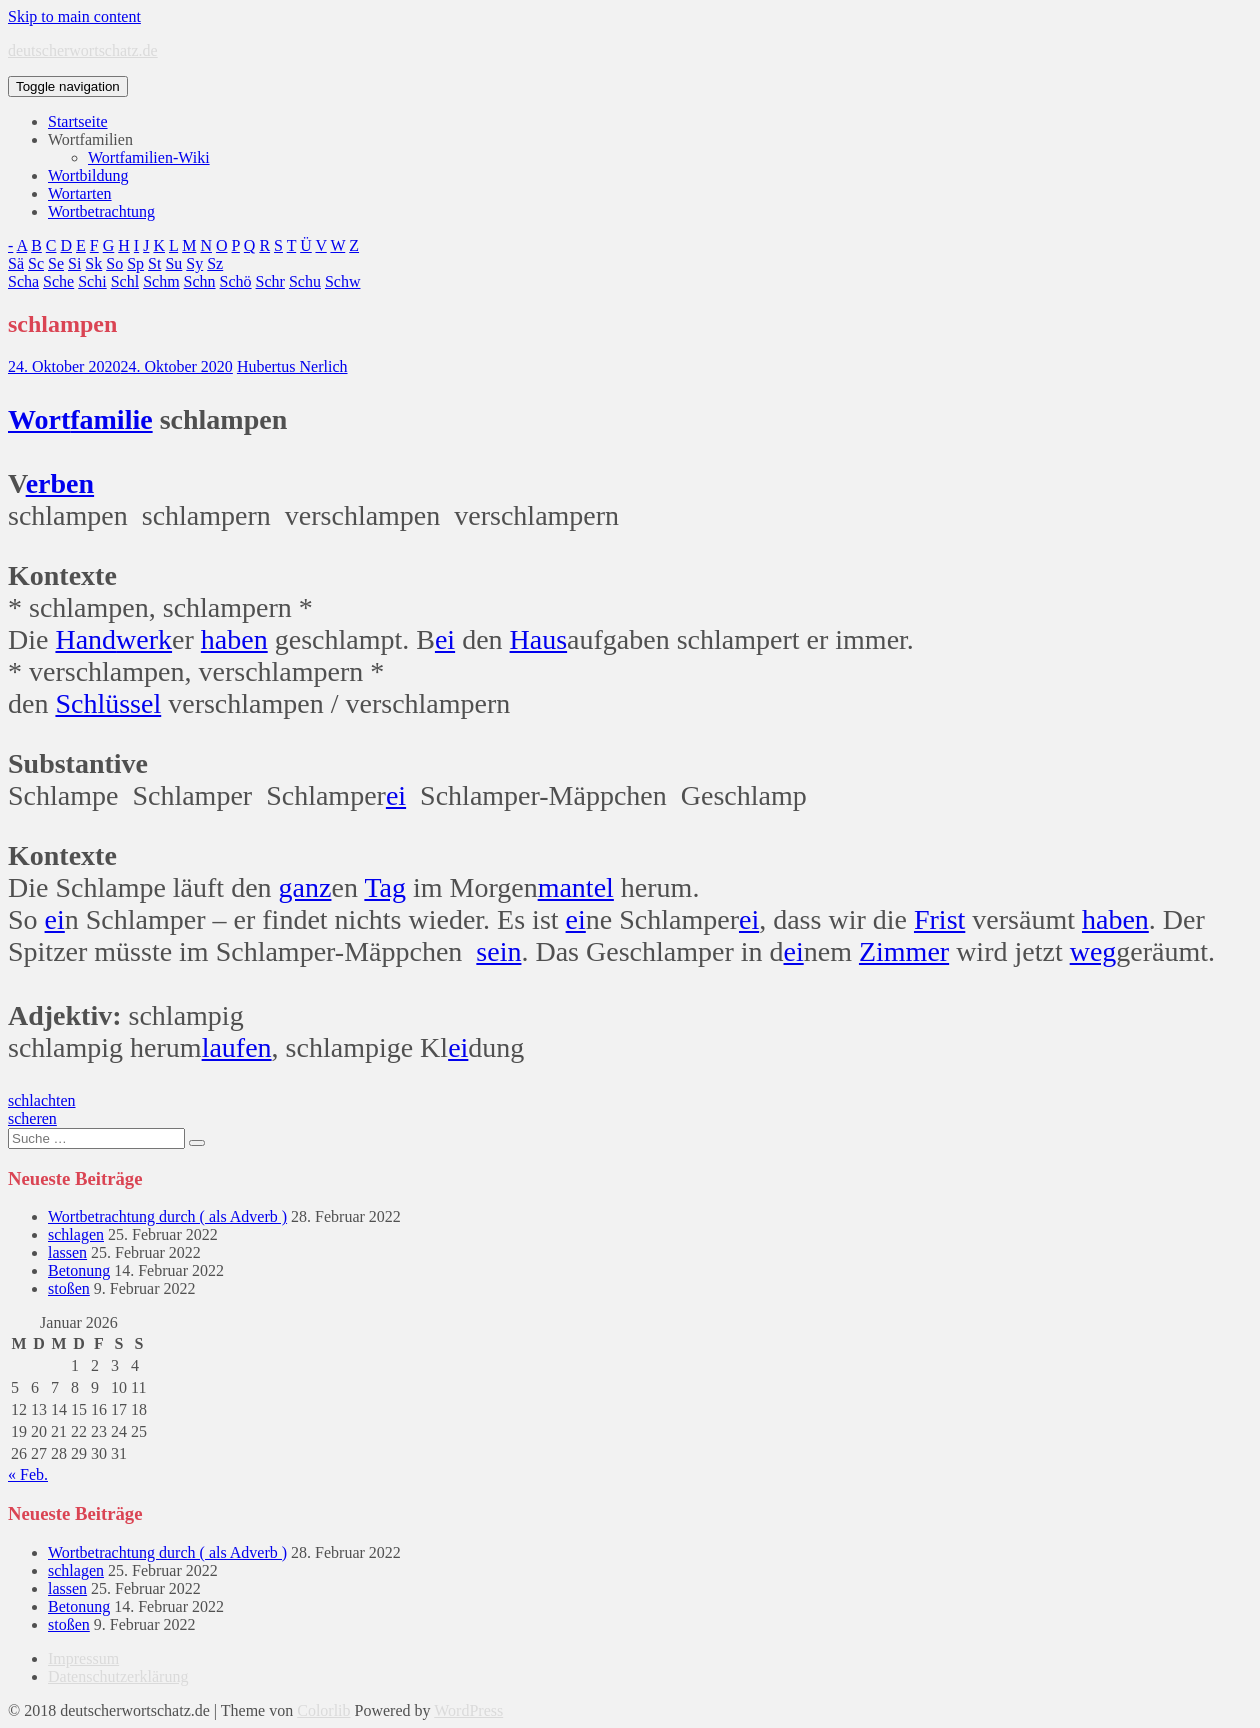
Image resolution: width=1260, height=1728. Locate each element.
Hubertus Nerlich (292, 366)
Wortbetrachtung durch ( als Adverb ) (167, 1216)
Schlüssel (108, 703)
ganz (305, 887)
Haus (539, 639)
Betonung (79, 1270)
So (114, 263)
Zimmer (904, 951)
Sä (16, 263)
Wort (39, 419)
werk (144, 639)
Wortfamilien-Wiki (149, 157)
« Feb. (28, 1474)
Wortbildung (88, 175)
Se (56, 263)
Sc (36, 263)
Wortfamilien (90, 139)
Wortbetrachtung (101, 211)
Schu (305, 281)
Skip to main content (74, 16)
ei (445, 639)
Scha (23, 281)
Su (173, 263)
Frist (939, 919)
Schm (161, 281)
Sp (135, 263)
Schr (270, 281)
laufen (237, 1047)
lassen (67, 1252)
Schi (92, 281)
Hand (85, 639)
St (154, 263)
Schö (236, 281)
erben (60, 483)
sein (498, 951)
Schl (125, 281)
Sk (93, 263)
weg (1093, 951)
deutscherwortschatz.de (83, 50)
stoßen (69, 1288)
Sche (58, 281)
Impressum (83, 1658)
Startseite (78, 121)
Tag (385, 887)
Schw (343, 281)
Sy (194, 263)
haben (234, 639)
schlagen (76, 1234)
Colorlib (323, 1710)
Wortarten (80, 193)
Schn (200, 281)
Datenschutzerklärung (118, 1676)
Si (74, 263)
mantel (576, 887)
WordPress (468, 1710)
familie (111, 419)
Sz (215, 263)
